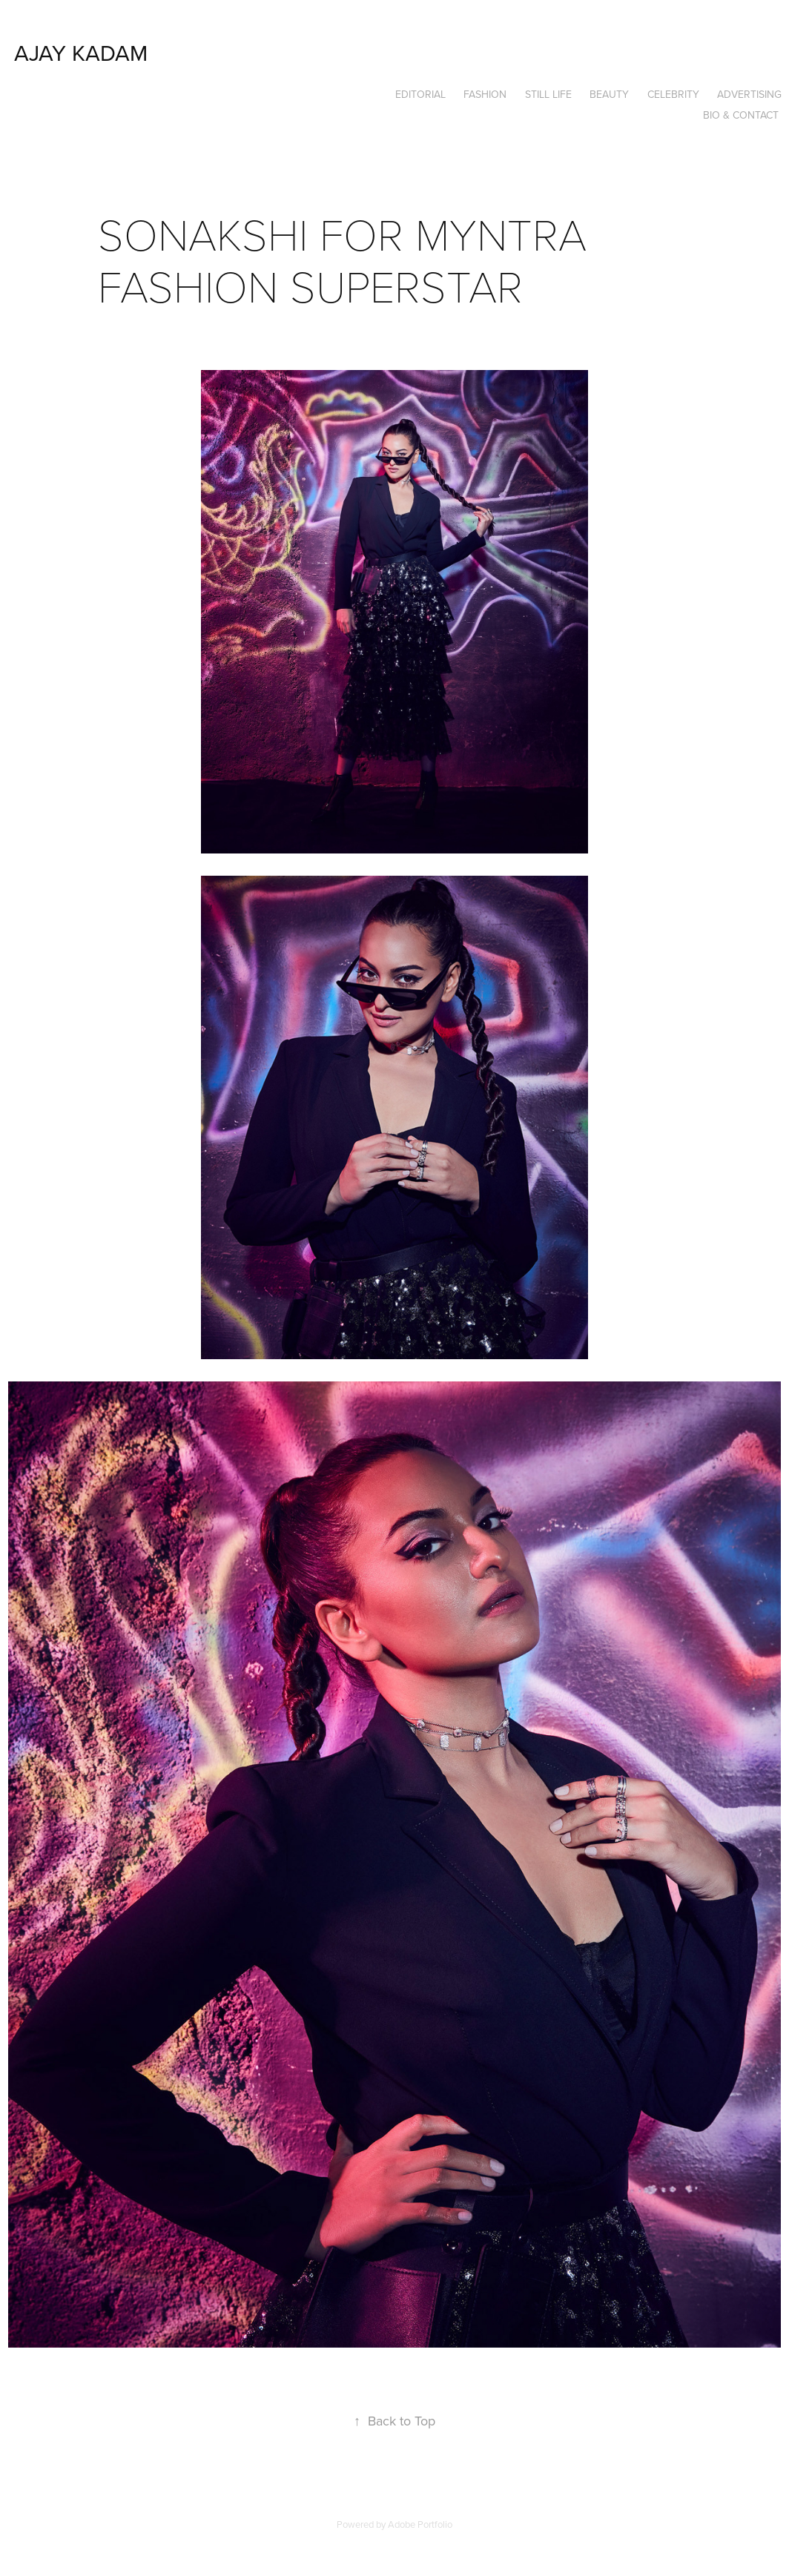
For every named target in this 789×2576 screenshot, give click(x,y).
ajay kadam (81, 52)
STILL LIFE (548, 94)
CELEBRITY (673, 94)
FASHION (484, 94)
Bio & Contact (741, 115)
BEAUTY (609, 94)
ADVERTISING (749, 94)
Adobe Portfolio (420, 2524)
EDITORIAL (420, 94)
